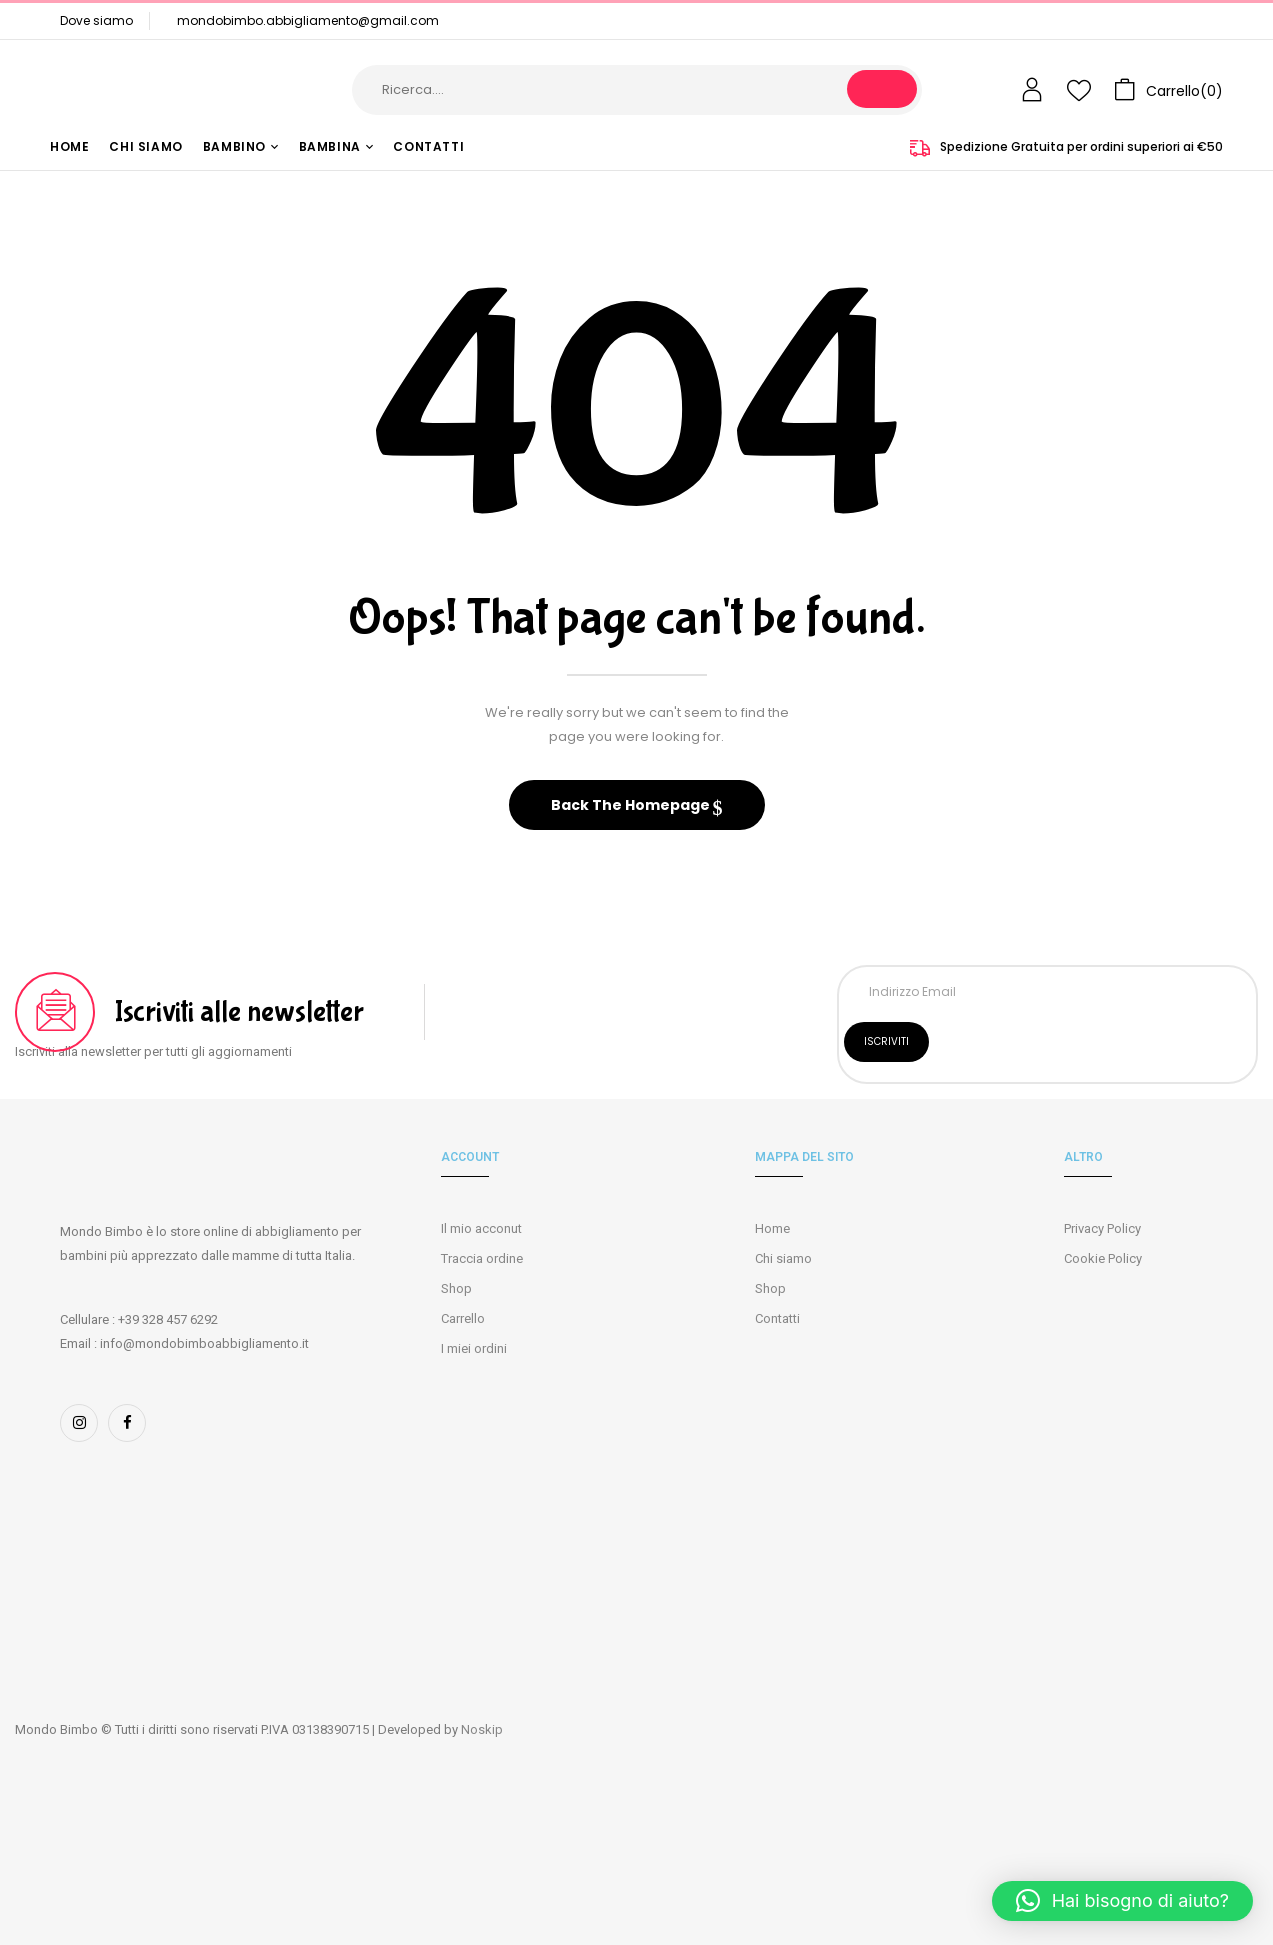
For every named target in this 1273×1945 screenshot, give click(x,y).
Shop (456, 1288)
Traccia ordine (482, 1258)
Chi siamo (783, 1258)
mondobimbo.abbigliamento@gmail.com (308, 20)
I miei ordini (474, 1348)
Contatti (777, 1318)
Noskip (482, 1729)
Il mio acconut (481, 1228)
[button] (1168, 90)
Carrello (463, 1318)
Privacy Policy (1102, 1228)
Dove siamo (96, 20)
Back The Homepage (632, 805)
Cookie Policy (1103, 1258)
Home (772, 1228)
